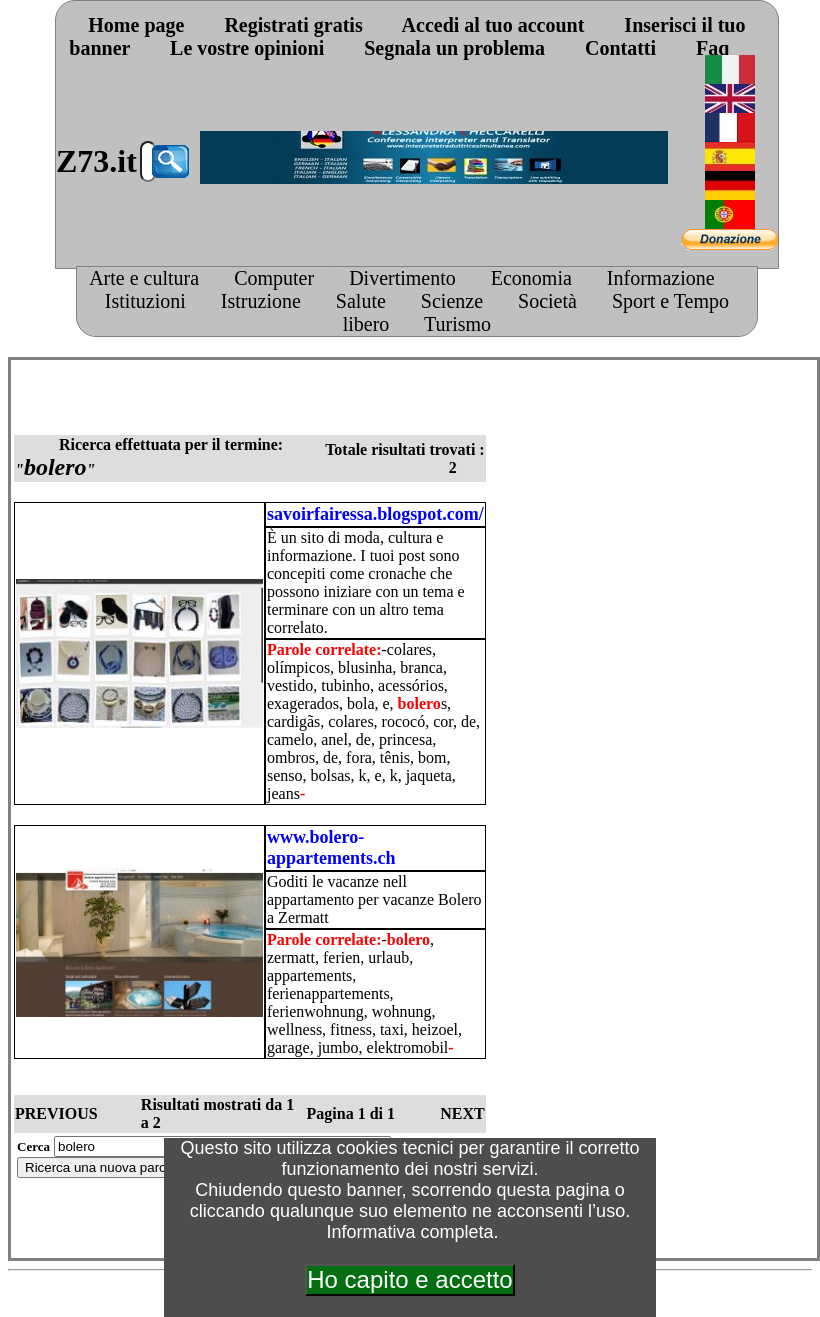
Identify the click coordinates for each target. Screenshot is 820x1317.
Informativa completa (409, 1232)
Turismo (457, 324)
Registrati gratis (293, 25)
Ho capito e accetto (409, 1279)
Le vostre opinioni (247, 48)
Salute (361, 301)
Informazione (661, 278)
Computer (274, 278)
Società (547, 301)
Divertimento (402, 278)
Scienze (452, 301)
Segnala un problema (454, 48)
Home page (136, 25)
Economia (531, 278)
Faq (712, 48)
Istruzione (261, 301)
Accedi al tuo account (493, 25)
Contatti (620, 48)
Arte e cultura (144, 278)
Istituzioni (145, 301)
